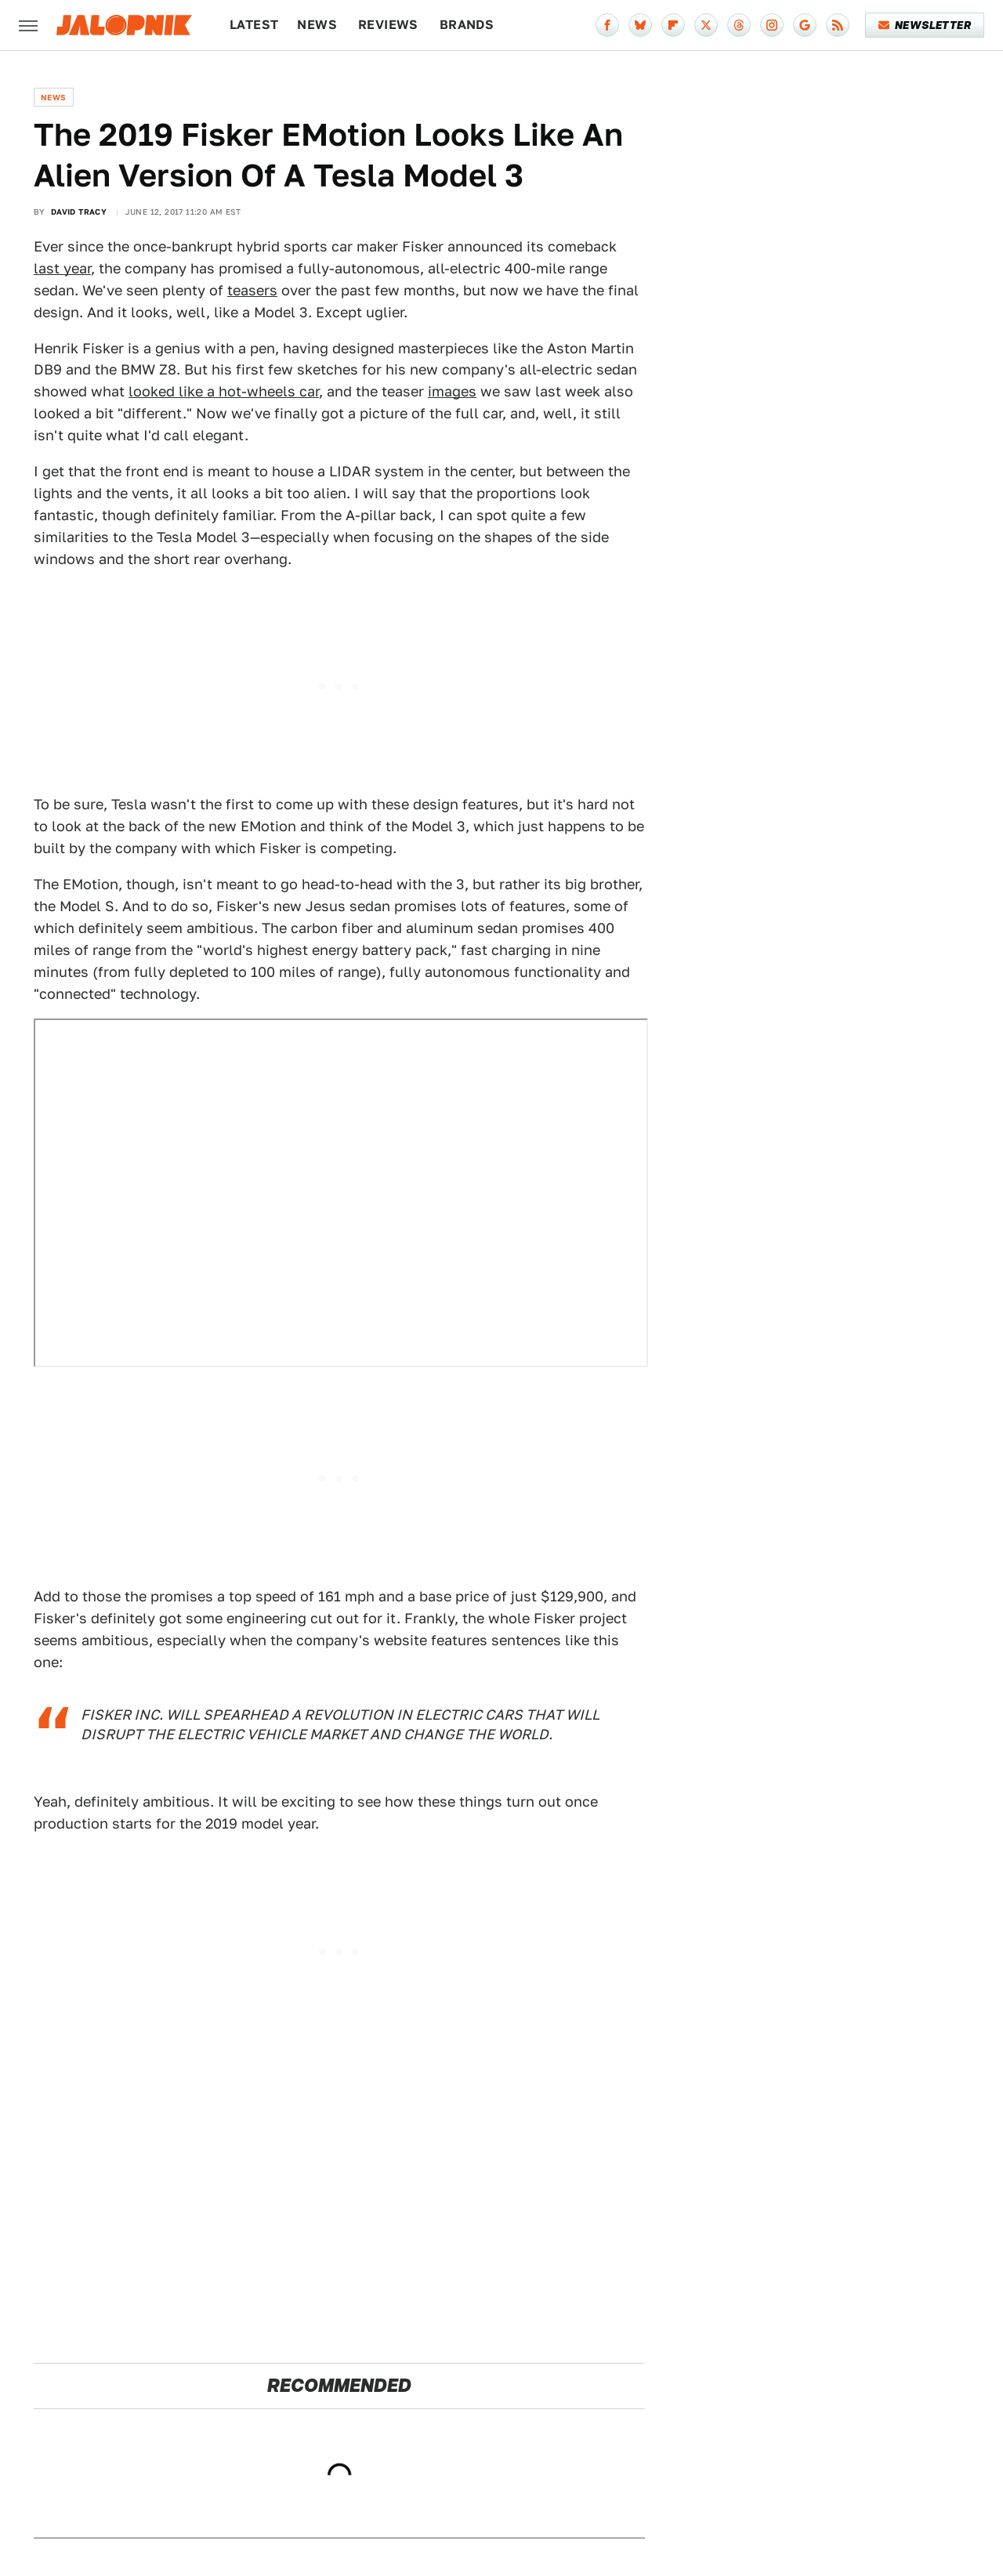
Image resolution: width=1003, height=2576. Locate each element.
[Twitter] (706, 25)
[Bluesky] (640, 25)
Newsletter (925, 25)
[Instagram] (772, 25)
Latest (254, 24)
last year (62, 268)
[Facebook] (607, 25)
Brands (467, 24)
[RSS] (837, 25)
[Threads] (739, 25)
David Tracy (79, 211)
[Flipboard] (673, 25)
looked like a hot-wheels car (224, 391)
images (452, 391)
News (317, 24)
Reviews (388, 24)
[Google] (805, 25)
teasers (252, 290)
